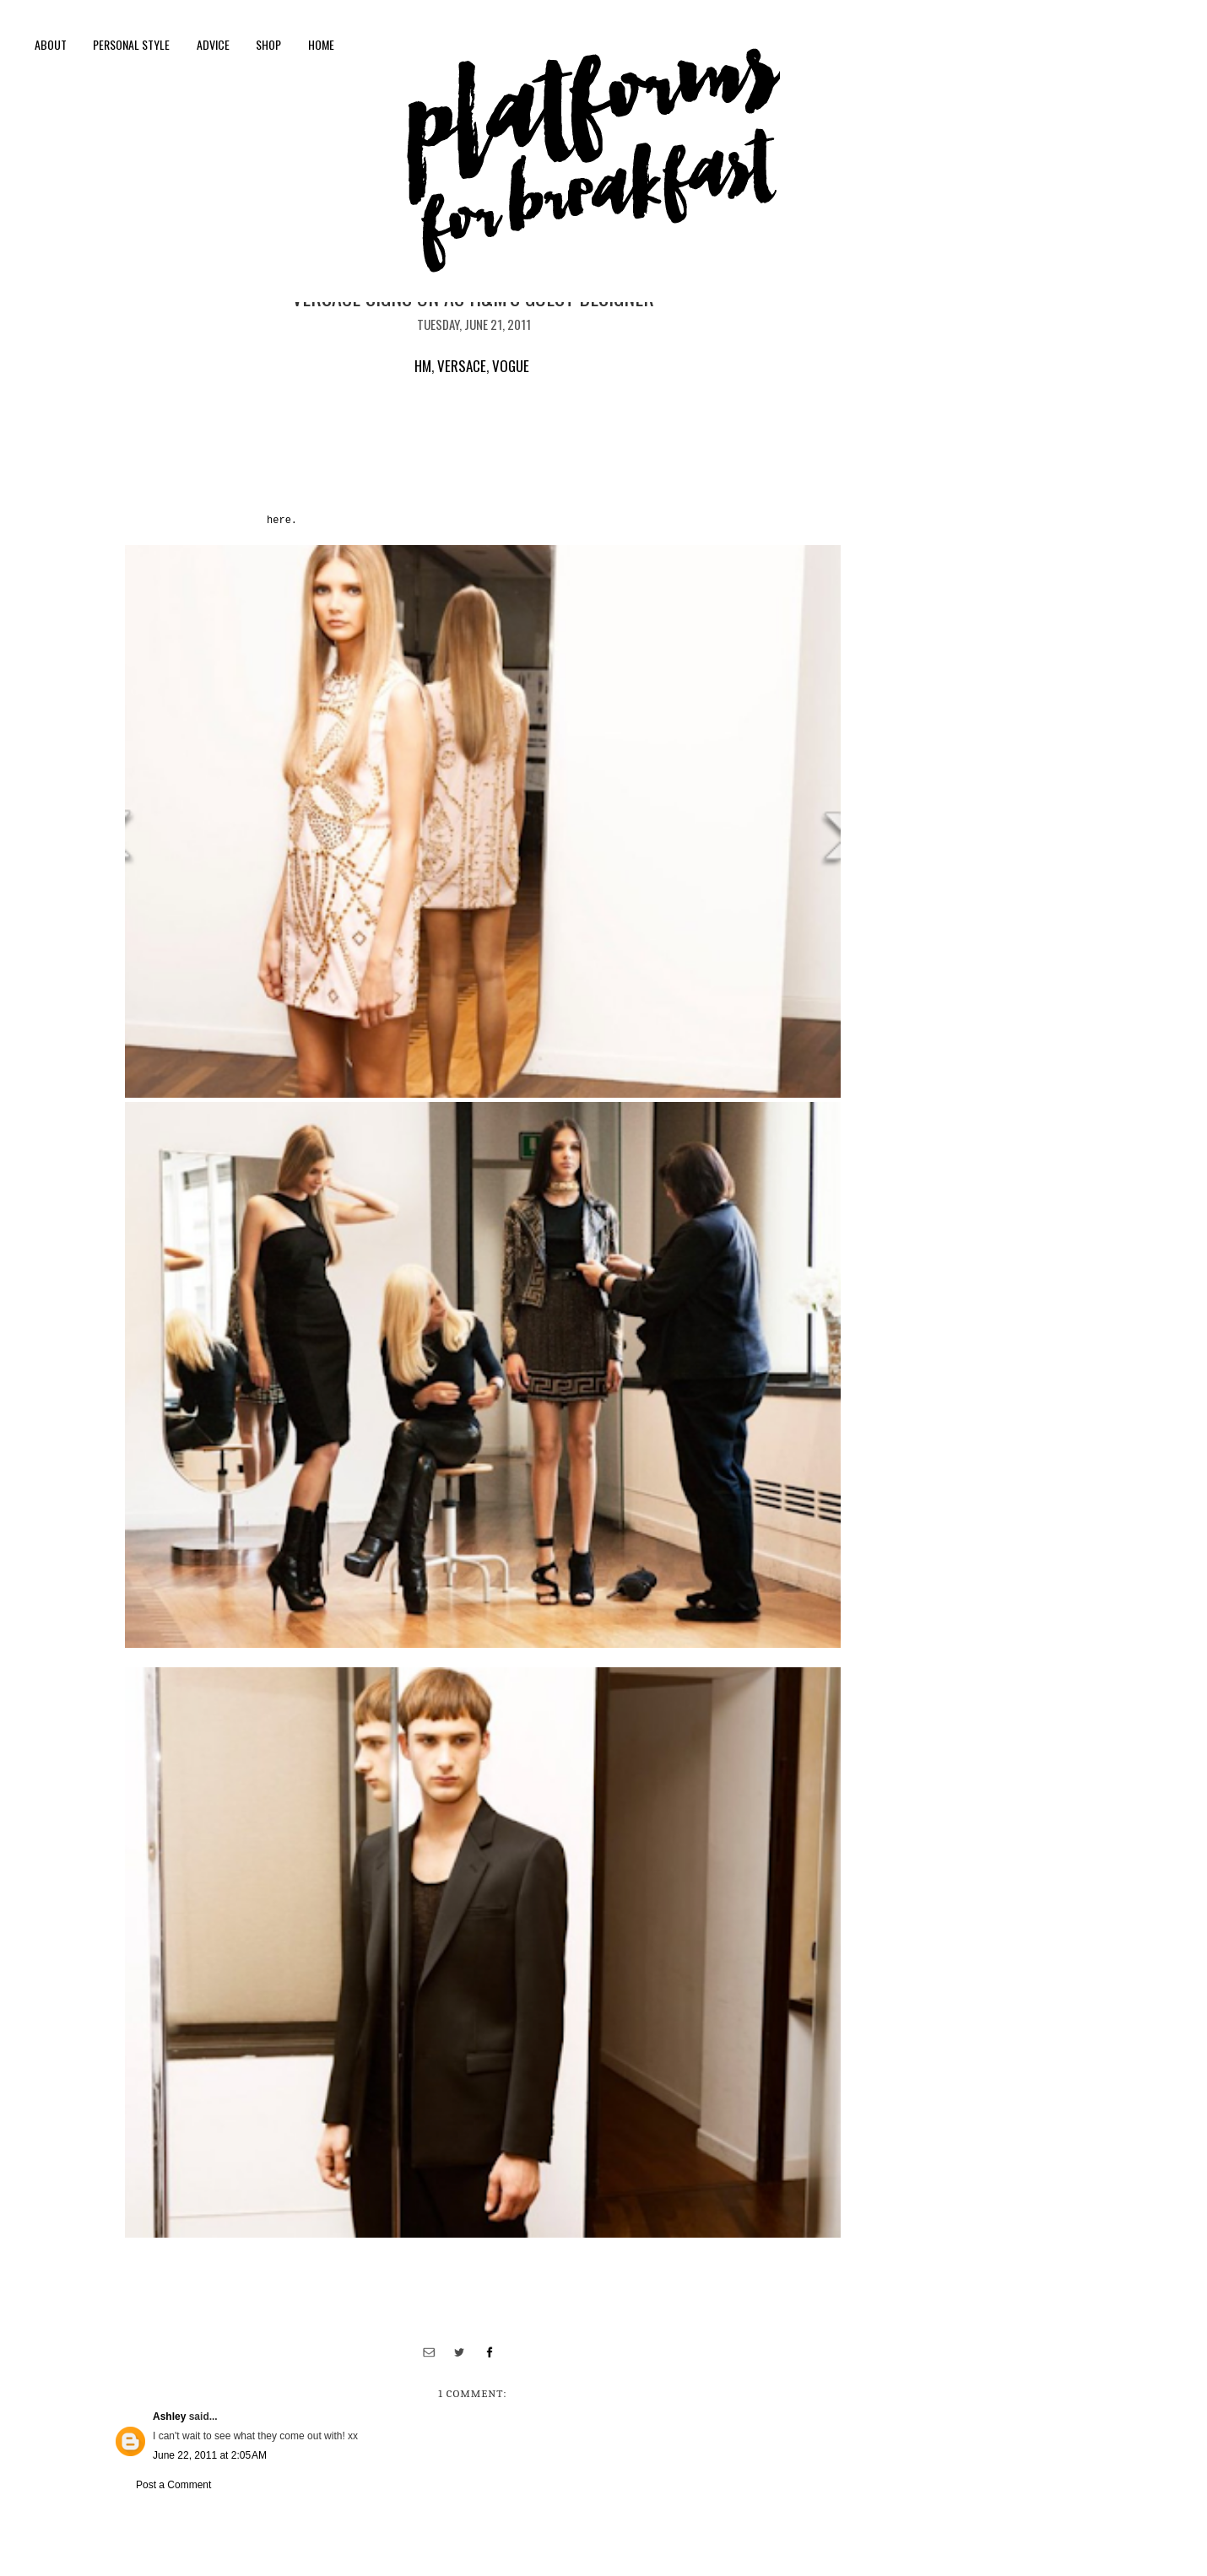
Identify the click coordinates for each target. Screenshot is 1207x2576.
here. (282, 521)
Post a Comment (173, 2485)
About (51, 44)
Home (321, 44)
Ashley (169, 2416)
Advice (213, 44)
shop (268, 44)
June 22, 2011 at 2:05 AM (210, 2455)
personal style (131, 44)
